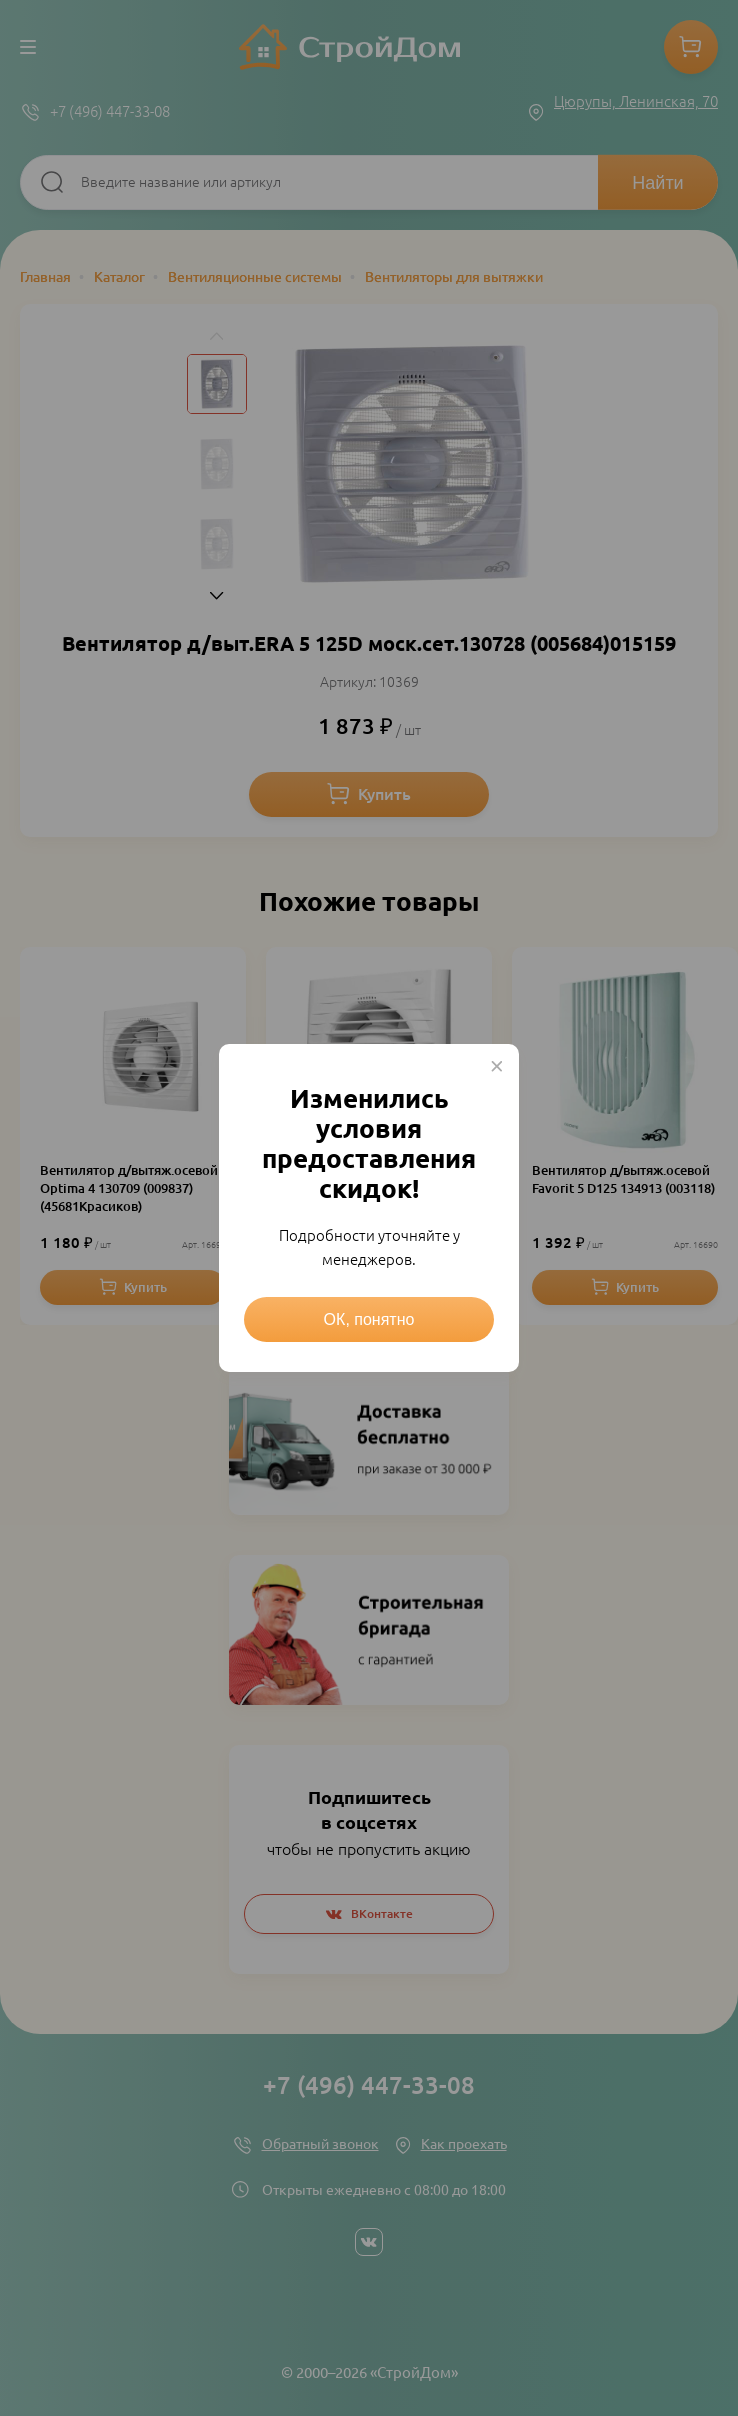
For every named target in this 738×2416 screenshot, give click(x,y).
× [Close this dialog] (497, 1066)
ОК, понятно (369, 1319)
